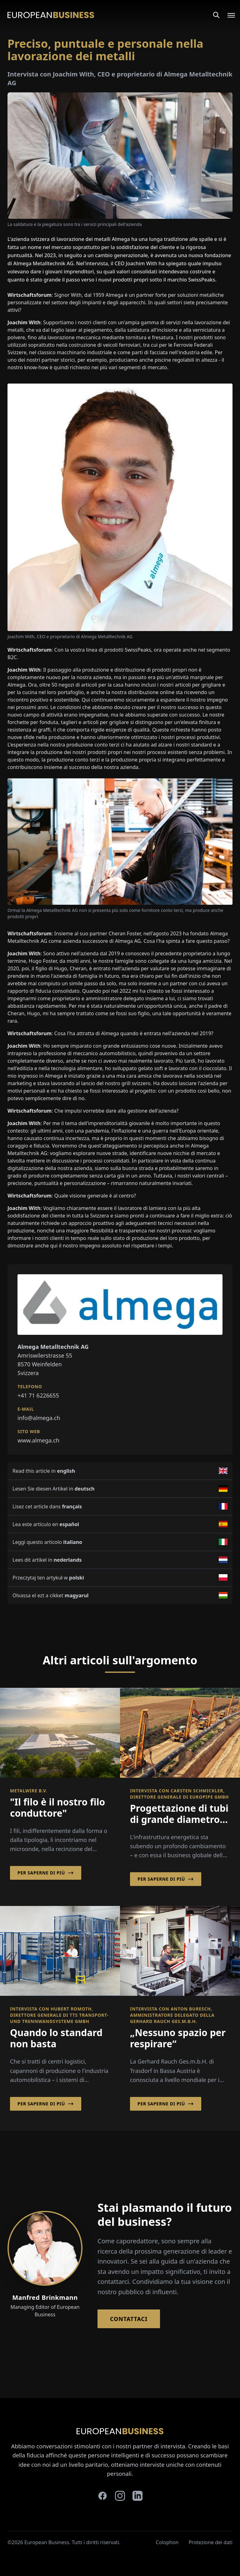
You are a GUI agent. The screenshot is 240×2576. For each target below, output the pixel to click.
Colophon (167, 2542)
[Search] (216, 15)
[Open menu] (227, 15)
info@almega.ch (39, 1418)
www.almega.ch (38, 1440)
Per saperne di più (46, 1873)
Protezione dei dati (210, 2542)
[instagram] (120, 2496)
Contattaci (129, 2319)
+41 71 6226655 (38, 1395)
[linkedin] (137, 2496)
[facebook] (103, 2496)
